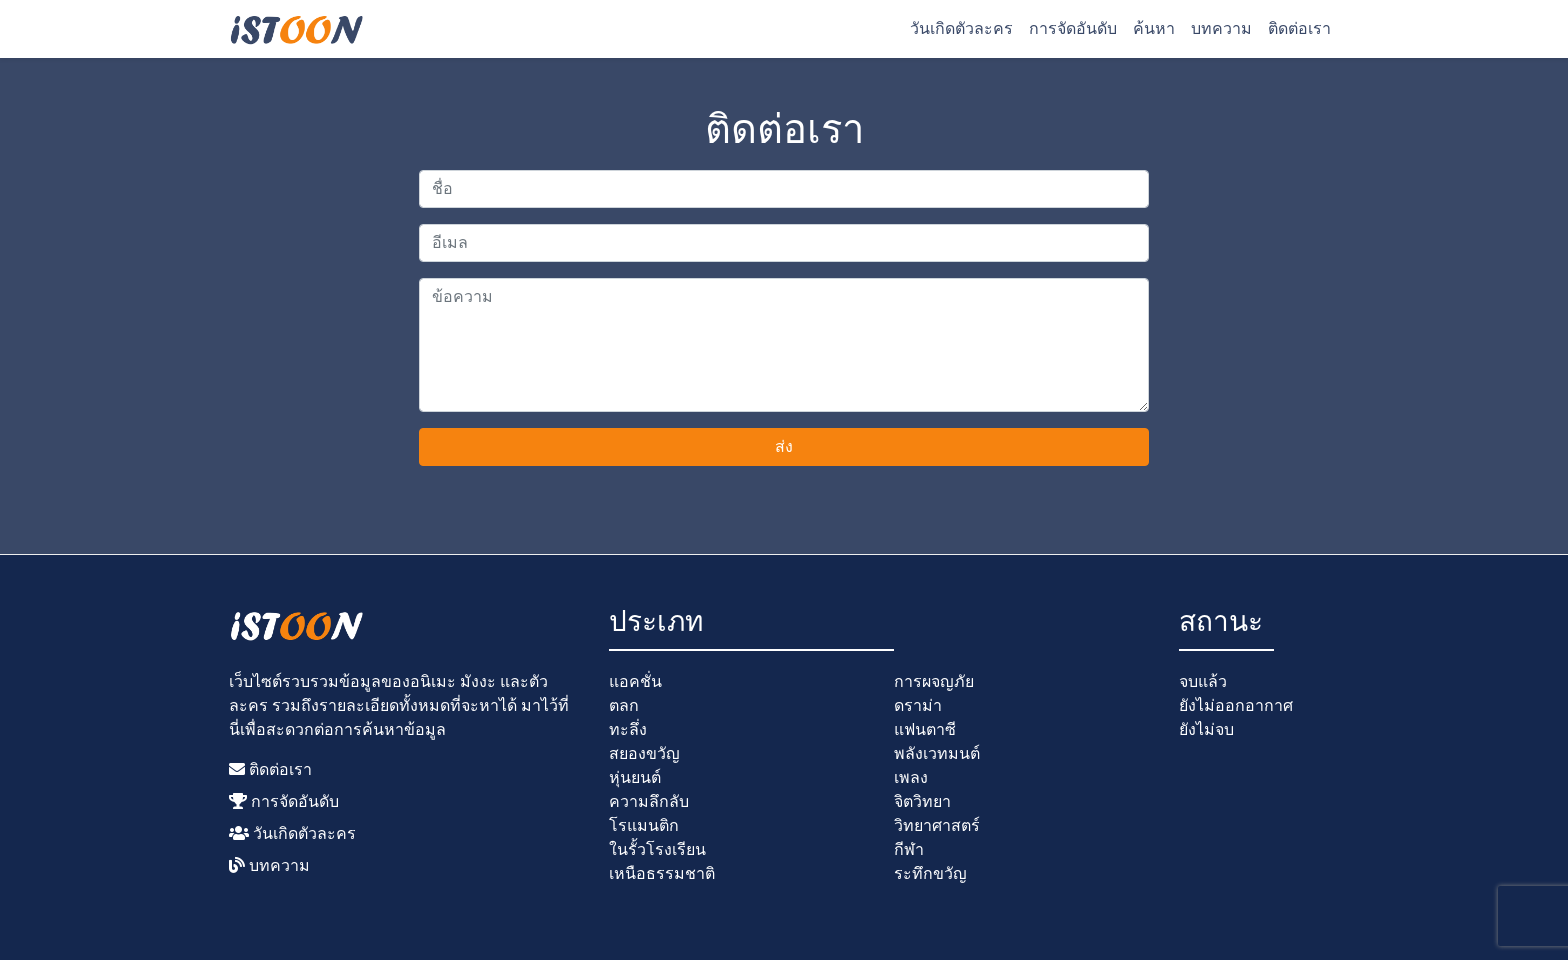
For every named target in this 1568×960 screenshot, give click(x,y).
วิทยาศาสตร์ (937, 825)
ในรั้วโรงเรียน (657, 849)
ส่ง (784, 446)
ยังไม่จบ (1206, 729)
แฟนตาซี (925, 729)
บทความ (1221, 28)
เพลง (911, 777)
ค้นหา (1154, 28)
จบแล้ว (1203, 681)
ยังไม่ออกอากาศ (1236, 705)
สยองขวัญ (644, 753)
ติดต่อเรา (1299, 28)
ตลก (624, 705)
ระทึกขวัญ (930, 873)
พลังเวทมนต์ (937, 753)
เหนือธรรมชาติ (662, 873)
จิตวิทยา (922, 801)
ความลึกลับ (649, 801)
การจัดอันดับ (1073, 28)
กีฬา (909, 849)
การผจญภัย (934, 681)
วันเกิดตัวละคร (961, 28)
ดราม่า (918, 705)
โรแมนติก (644, 825)
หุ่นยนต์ (635, 777)
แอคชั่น (635, 681)
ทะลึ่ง (628, 729)
